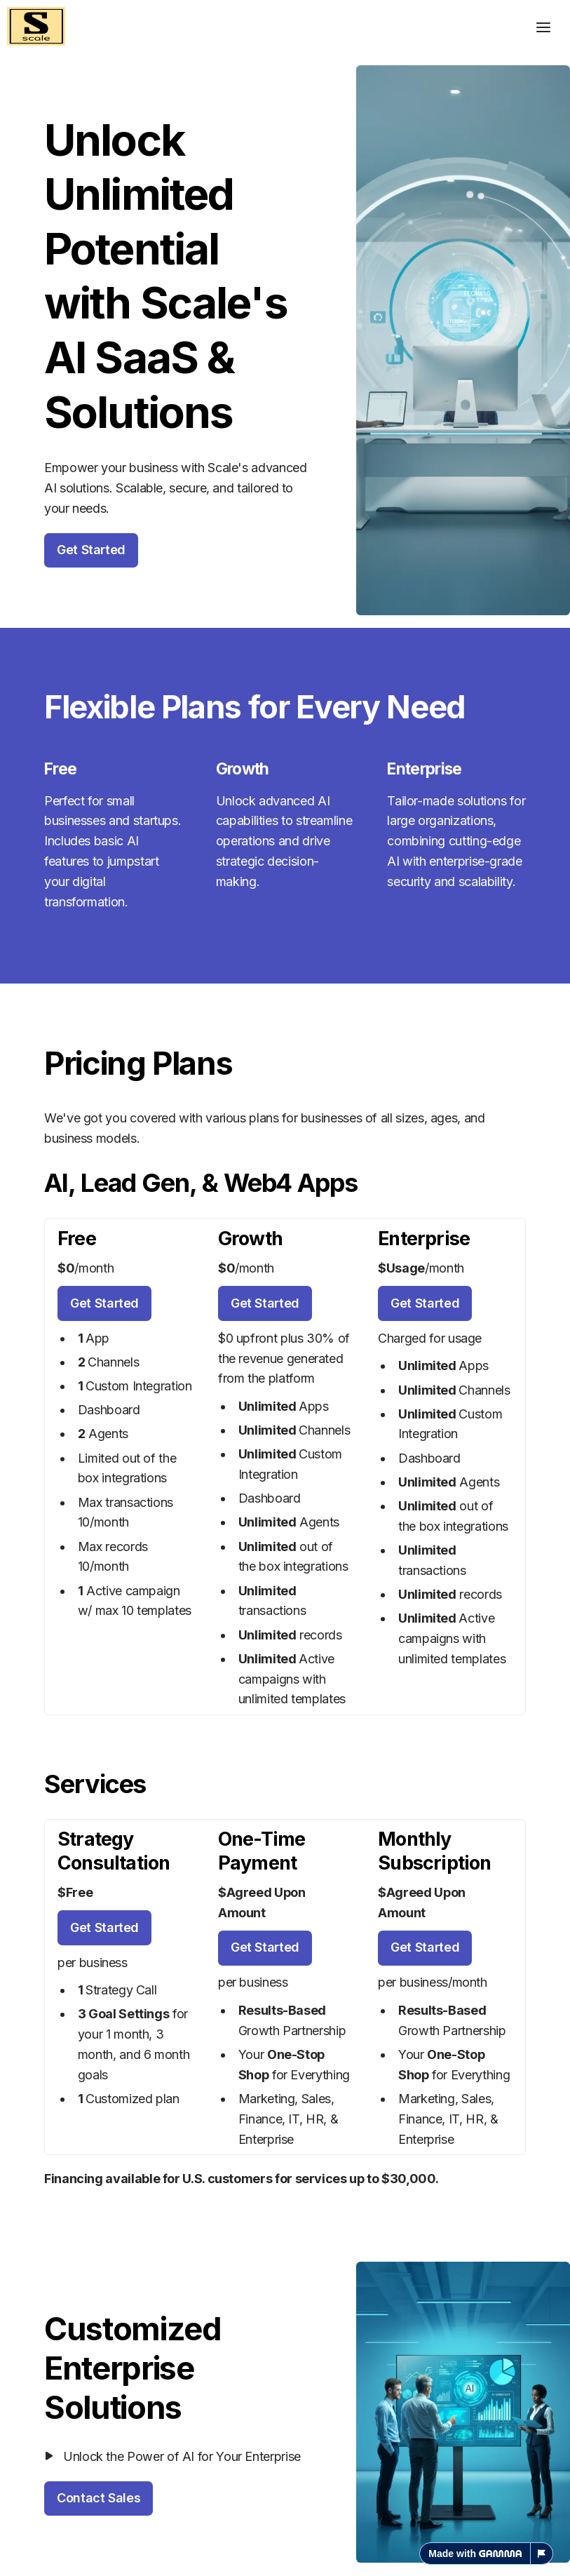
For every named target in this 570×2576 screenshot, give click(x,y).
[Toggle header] (543, 26)
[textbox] (285, 1288)
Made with (475, 2553)
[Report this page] (542, 2553)
